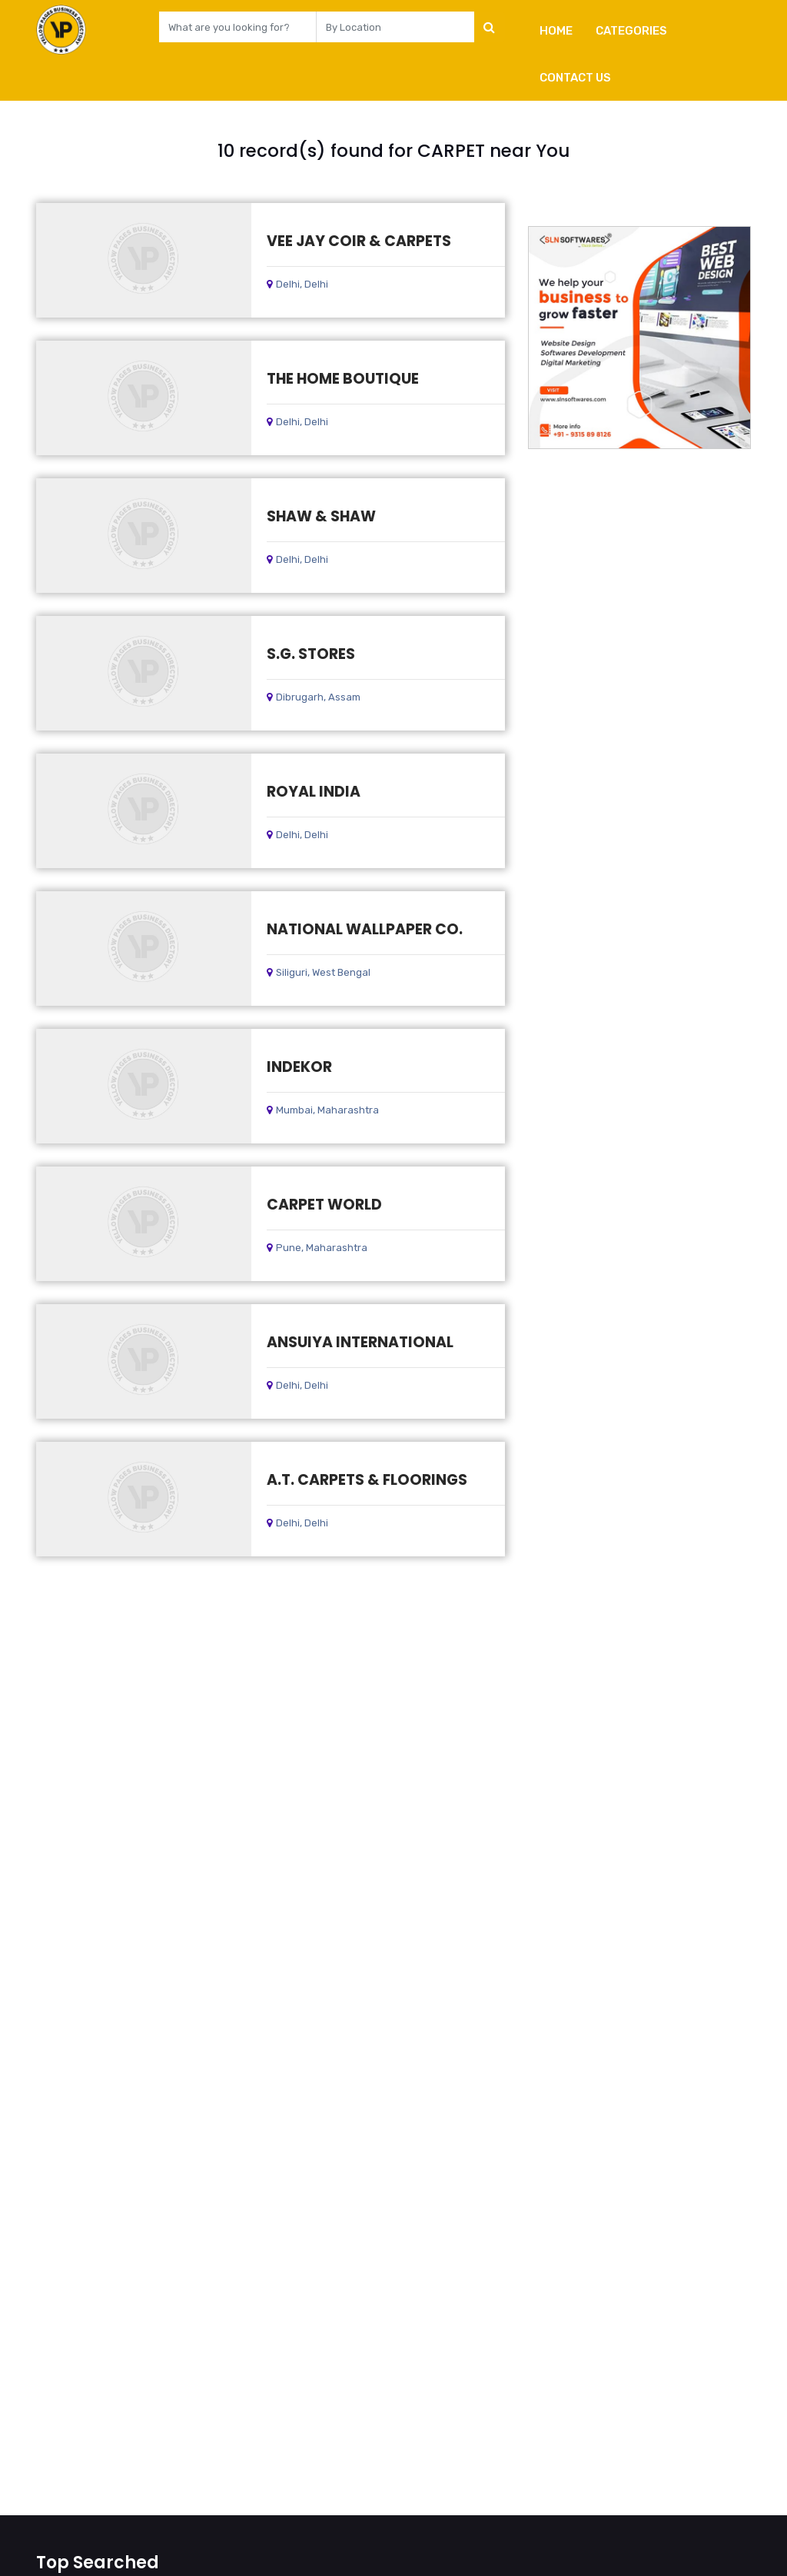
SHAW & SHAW (321, 516)
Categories (631, 31)
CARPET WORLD (324, 1204)
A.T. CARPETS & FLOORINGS (367, 1479)
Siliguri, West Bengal (318, 972)
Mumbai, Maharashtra (323, 1110)
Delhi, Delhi (297, 284)
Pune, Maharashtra (317, 1247)
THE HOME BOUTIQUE (343, 378)
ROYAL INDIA (313, 791)
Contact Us (575, 78)
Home (556, 31)
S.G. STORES (311, 654)
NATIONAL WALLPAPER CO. (365, 929)
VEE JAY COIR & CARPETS (359, 241)
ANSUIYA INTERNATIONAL (360, 1342)
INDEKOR (299, 1067)
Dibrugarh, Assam (313, 697)
